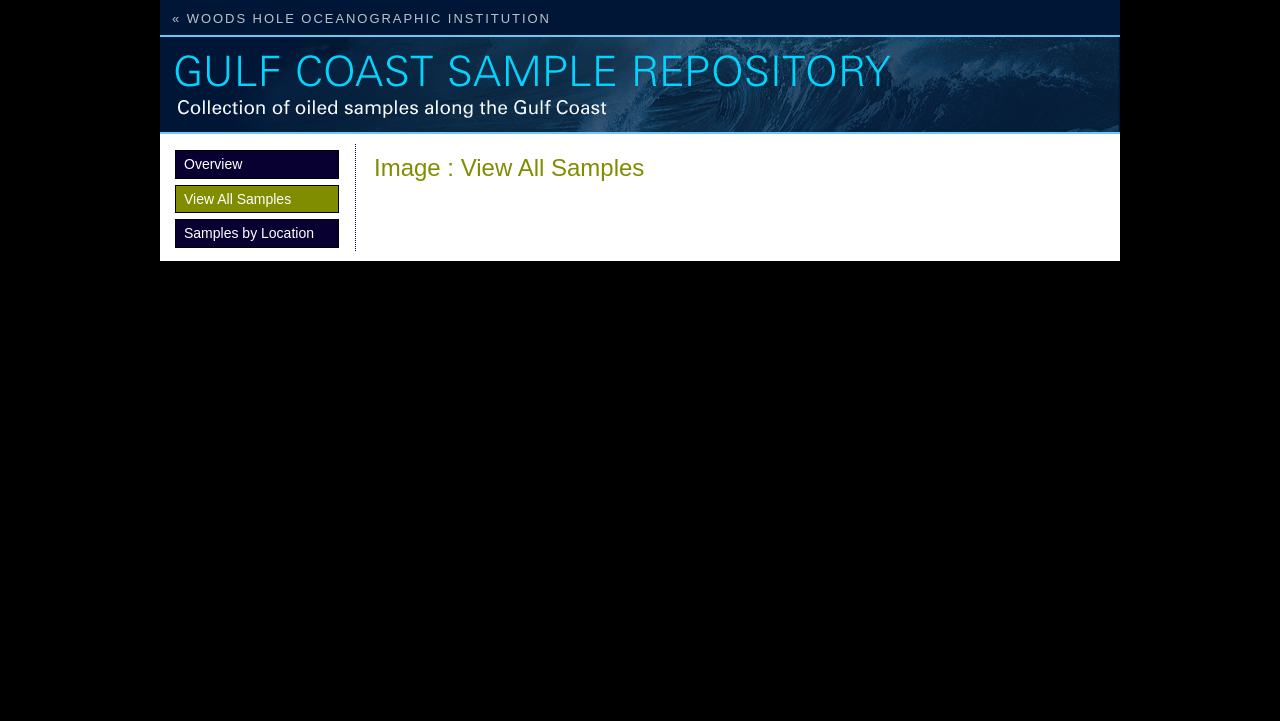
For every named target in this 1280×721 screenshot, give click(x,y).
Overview (213, 164)
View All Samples (237, 199)
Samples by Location (249, 233)
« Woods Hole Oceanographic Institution (361, 18)
